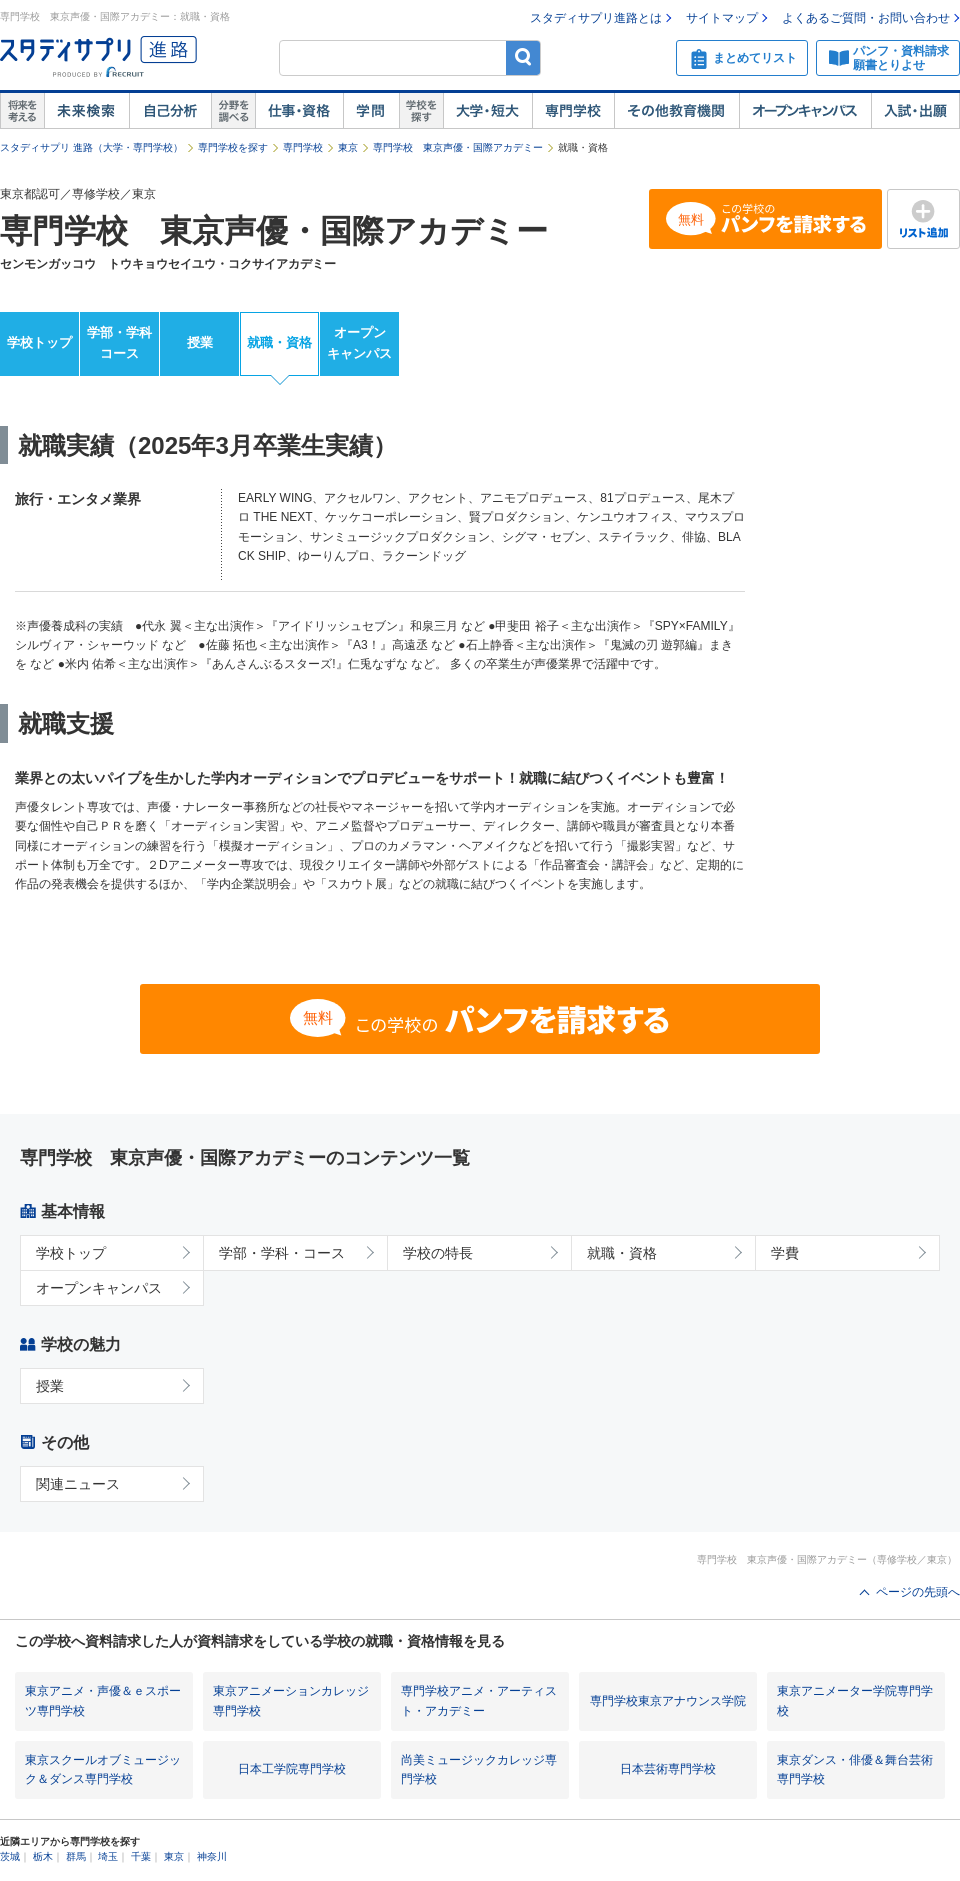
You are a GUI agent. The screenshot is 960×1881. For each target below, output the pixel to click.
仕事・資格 (299, 111)
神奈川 (212, 1856)
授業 (200, 342)
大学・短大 (487, 111)
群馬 (76, 1856)
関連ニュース (78, 1484)
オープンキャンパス (805, 111)
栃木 (43, 1856)
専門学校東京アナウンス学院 (668, 1701)
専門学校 (573, 111)
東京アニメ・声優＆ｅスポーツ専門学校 (103, 1700)
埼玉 (108, 1856)
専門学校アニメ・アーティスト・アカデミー (479, 1700)
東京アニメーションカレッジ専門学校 (291, 1700)
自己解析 (170, 111)
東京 (348, 147)
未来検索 (86, 111)
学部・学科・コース (282, 1253)
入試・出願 (915, 111)
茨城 (10, 1856)
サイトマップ (722, 18)
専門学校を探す (233, 147)
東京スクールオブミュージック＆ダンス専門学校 (103, 1769)
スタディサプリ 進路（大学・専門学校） (91, 147)
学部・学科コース (119, 343)
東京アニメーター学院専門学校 (855, 1700)
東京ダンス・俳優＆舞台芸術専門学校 (855, 1769)
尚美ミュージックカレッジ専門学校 (479, 1769)
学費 (785, 1253)
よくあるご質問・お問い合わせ (866, 18)
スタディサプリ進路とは (596, 18)
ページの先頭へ (918, 1592)
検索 (523, 57)
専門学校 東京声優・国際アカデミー (458, 147)
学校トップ (39, 342)
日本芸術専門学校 (668, 1769)
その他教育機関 (676, 111)
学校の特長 (438, 1253)
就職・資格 (279, 342)
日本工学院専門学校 (292, 1769)
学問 (371, 111)
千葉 (141, 1856)
